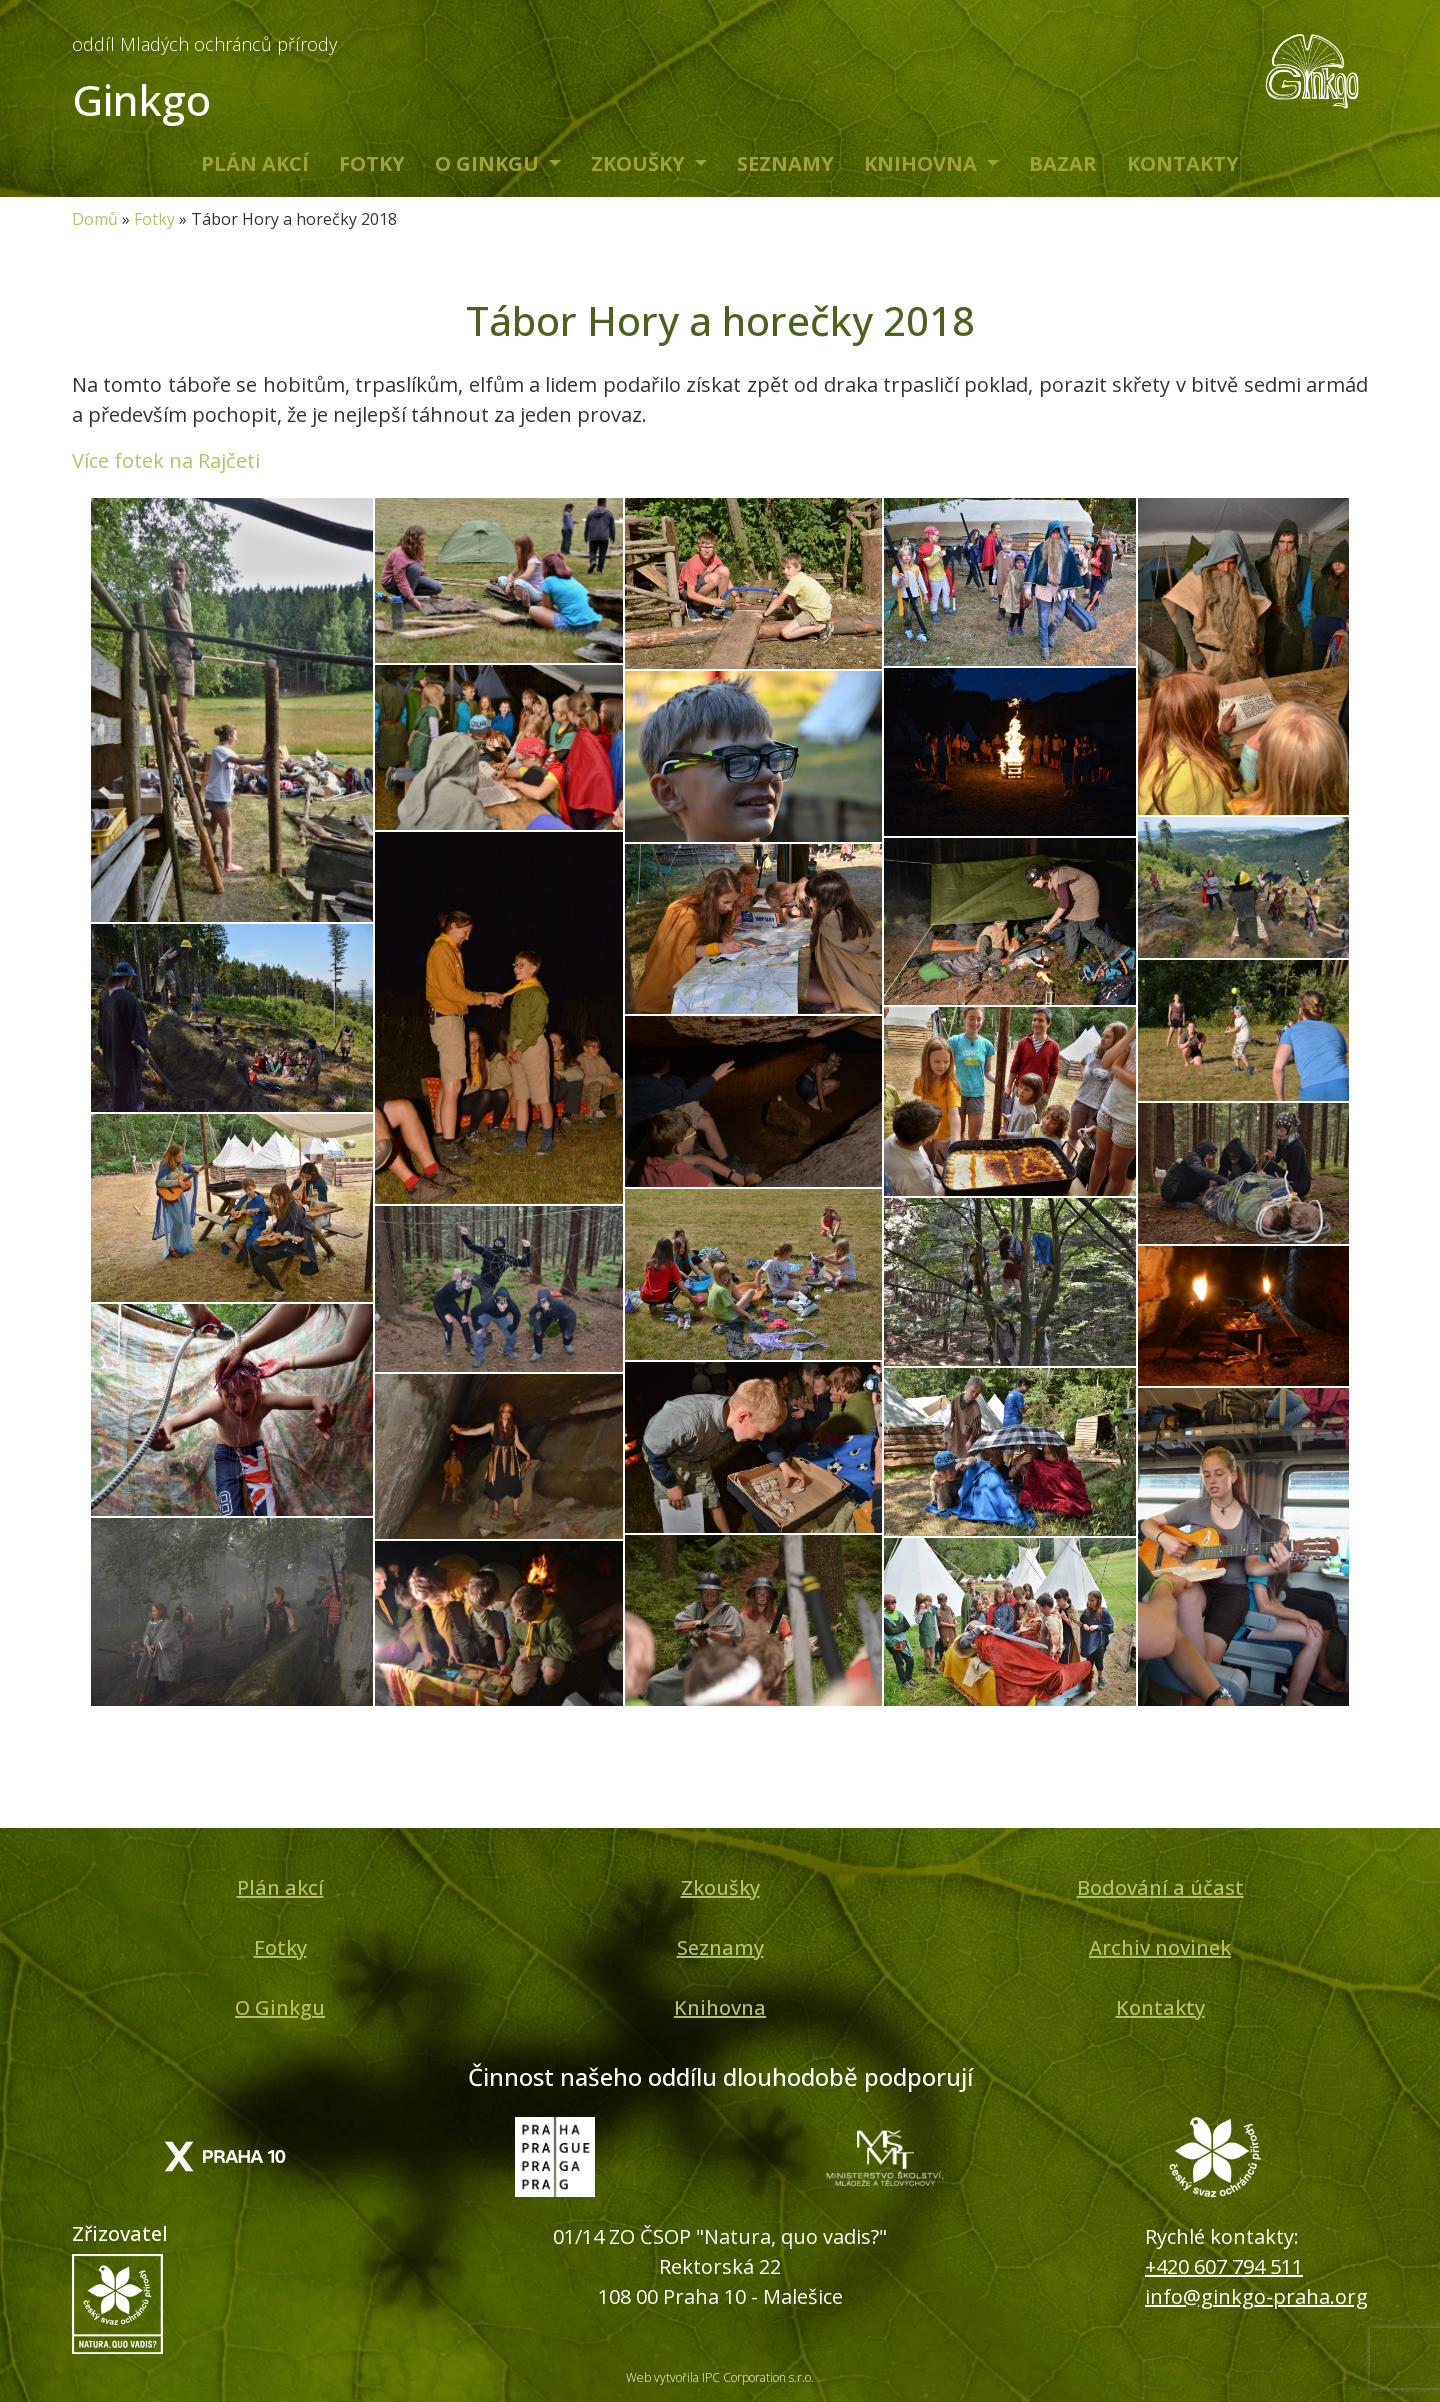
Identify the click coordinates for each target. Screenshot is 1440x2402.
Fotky (372, 163)
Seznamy (785, 163)
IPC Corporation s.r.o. (758, 2377)
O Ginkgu (489, 163)
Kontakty (1183, 163)
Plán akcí (255, 163)
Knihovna (923, 163)
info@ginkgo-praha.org (1256, 2296)
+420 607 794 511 (1224, 2266)
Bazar (1063, 163)
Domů (95, 219)
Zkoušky (640, 163)
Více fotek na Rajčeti (166, 460)
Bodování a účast (1160, 1887)
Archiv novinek (1160, 1947)
